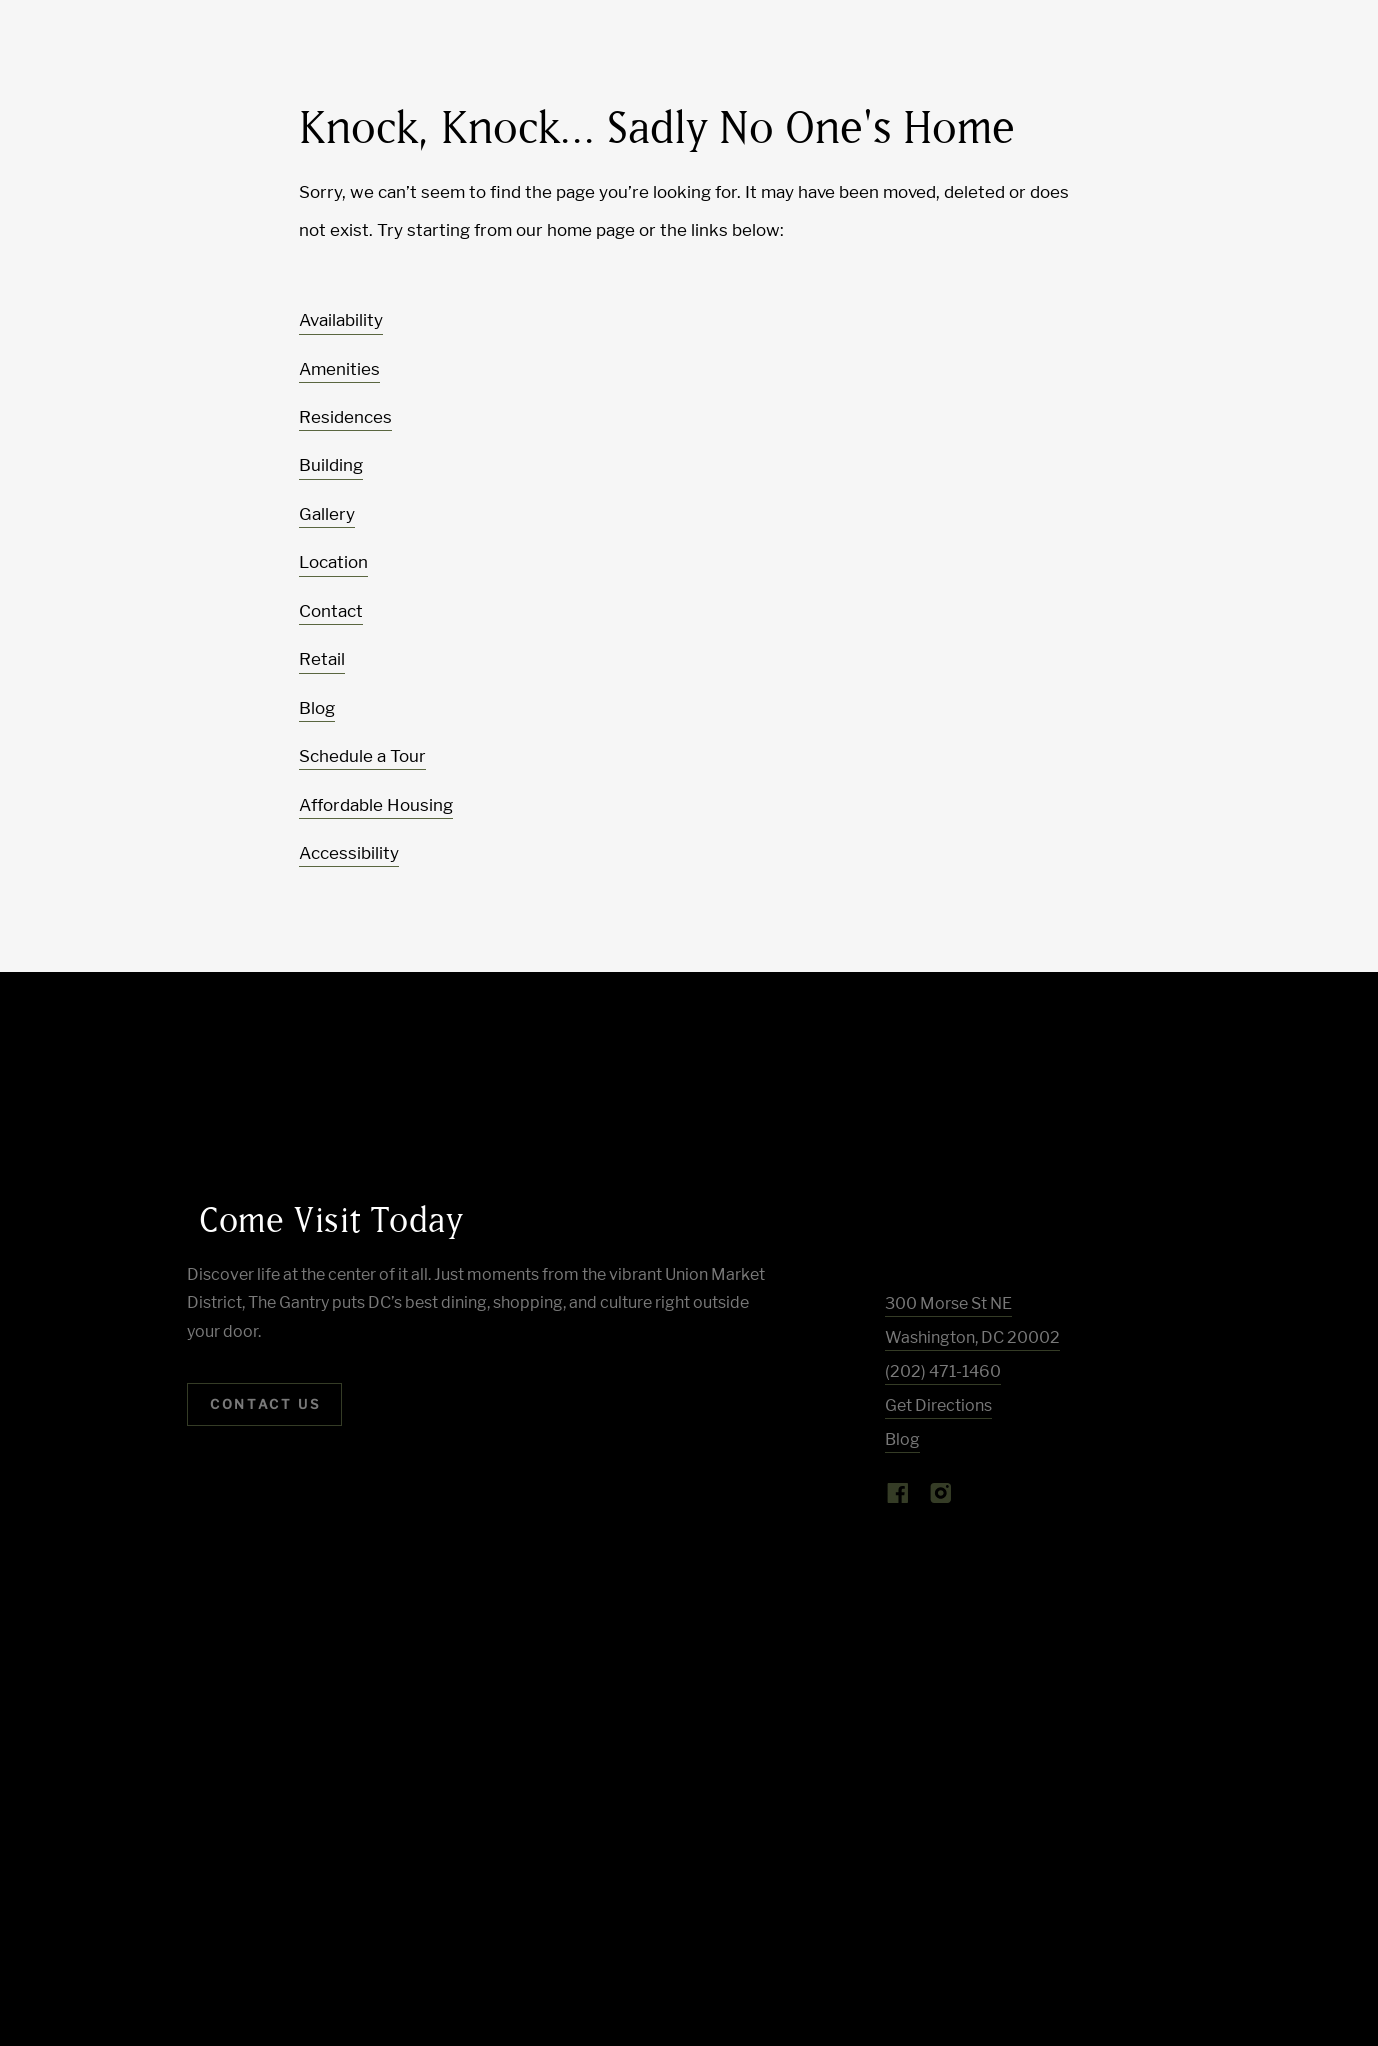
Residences (345, 417)
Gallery (327, 514)
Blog (317, 708)
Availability (341, 320)
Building (331, 465)
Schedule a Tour (362, 756)
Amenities (339, 369)
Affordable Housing (376, 805)
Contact (331, 611)
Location (333, 562)
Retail (322, 659)
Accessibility (349, 853)
